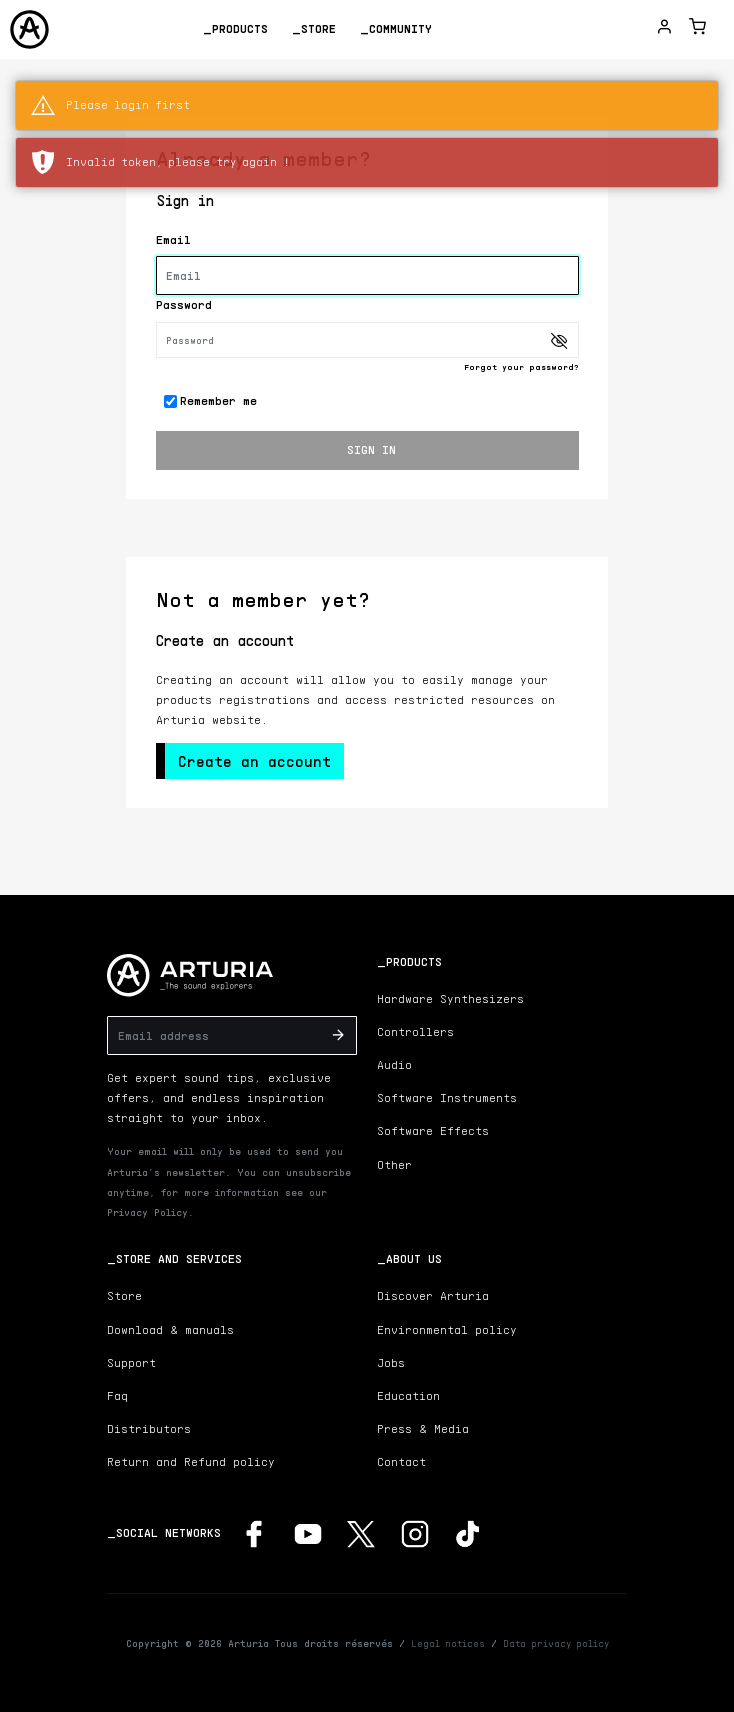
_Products (235, 28)
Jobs (391, 1362)
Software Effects (433, 1130)
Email (173, 239)
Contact (401, 1461)
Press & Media (423, 1428)
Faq (117, 1395)
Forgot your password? (521, 367)
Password (184, 304)
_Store (314, 28)
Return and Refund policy (191, 1461)
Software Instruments (447, 1097)
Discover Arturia (433, 1295)
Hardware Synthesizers (450, 998)
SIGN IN (371, 449)
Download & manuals (170, 1329)
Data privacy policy (556, 1643)
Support (131, 1362)
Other (394, 1164)
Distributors (149, 1428)
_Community (396, 28)
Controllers (415, 1031)
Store (124, 1295)
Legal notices (448, 1643)
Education (408, 1395)
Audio (394, 1064)
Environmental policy (447, 1329)
